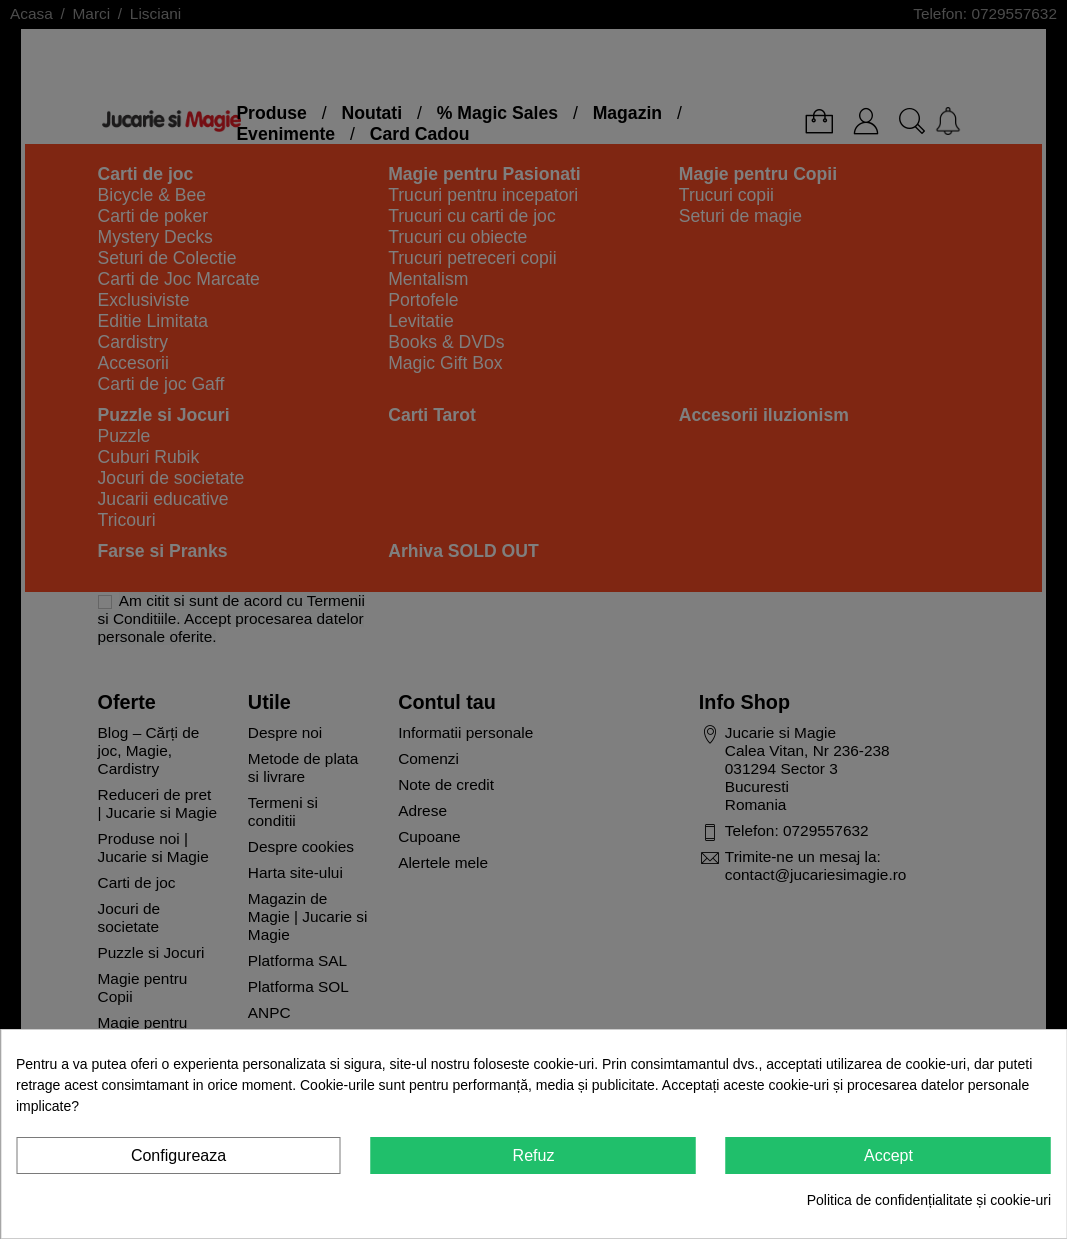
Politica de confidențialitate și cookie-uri (929, 1200)
